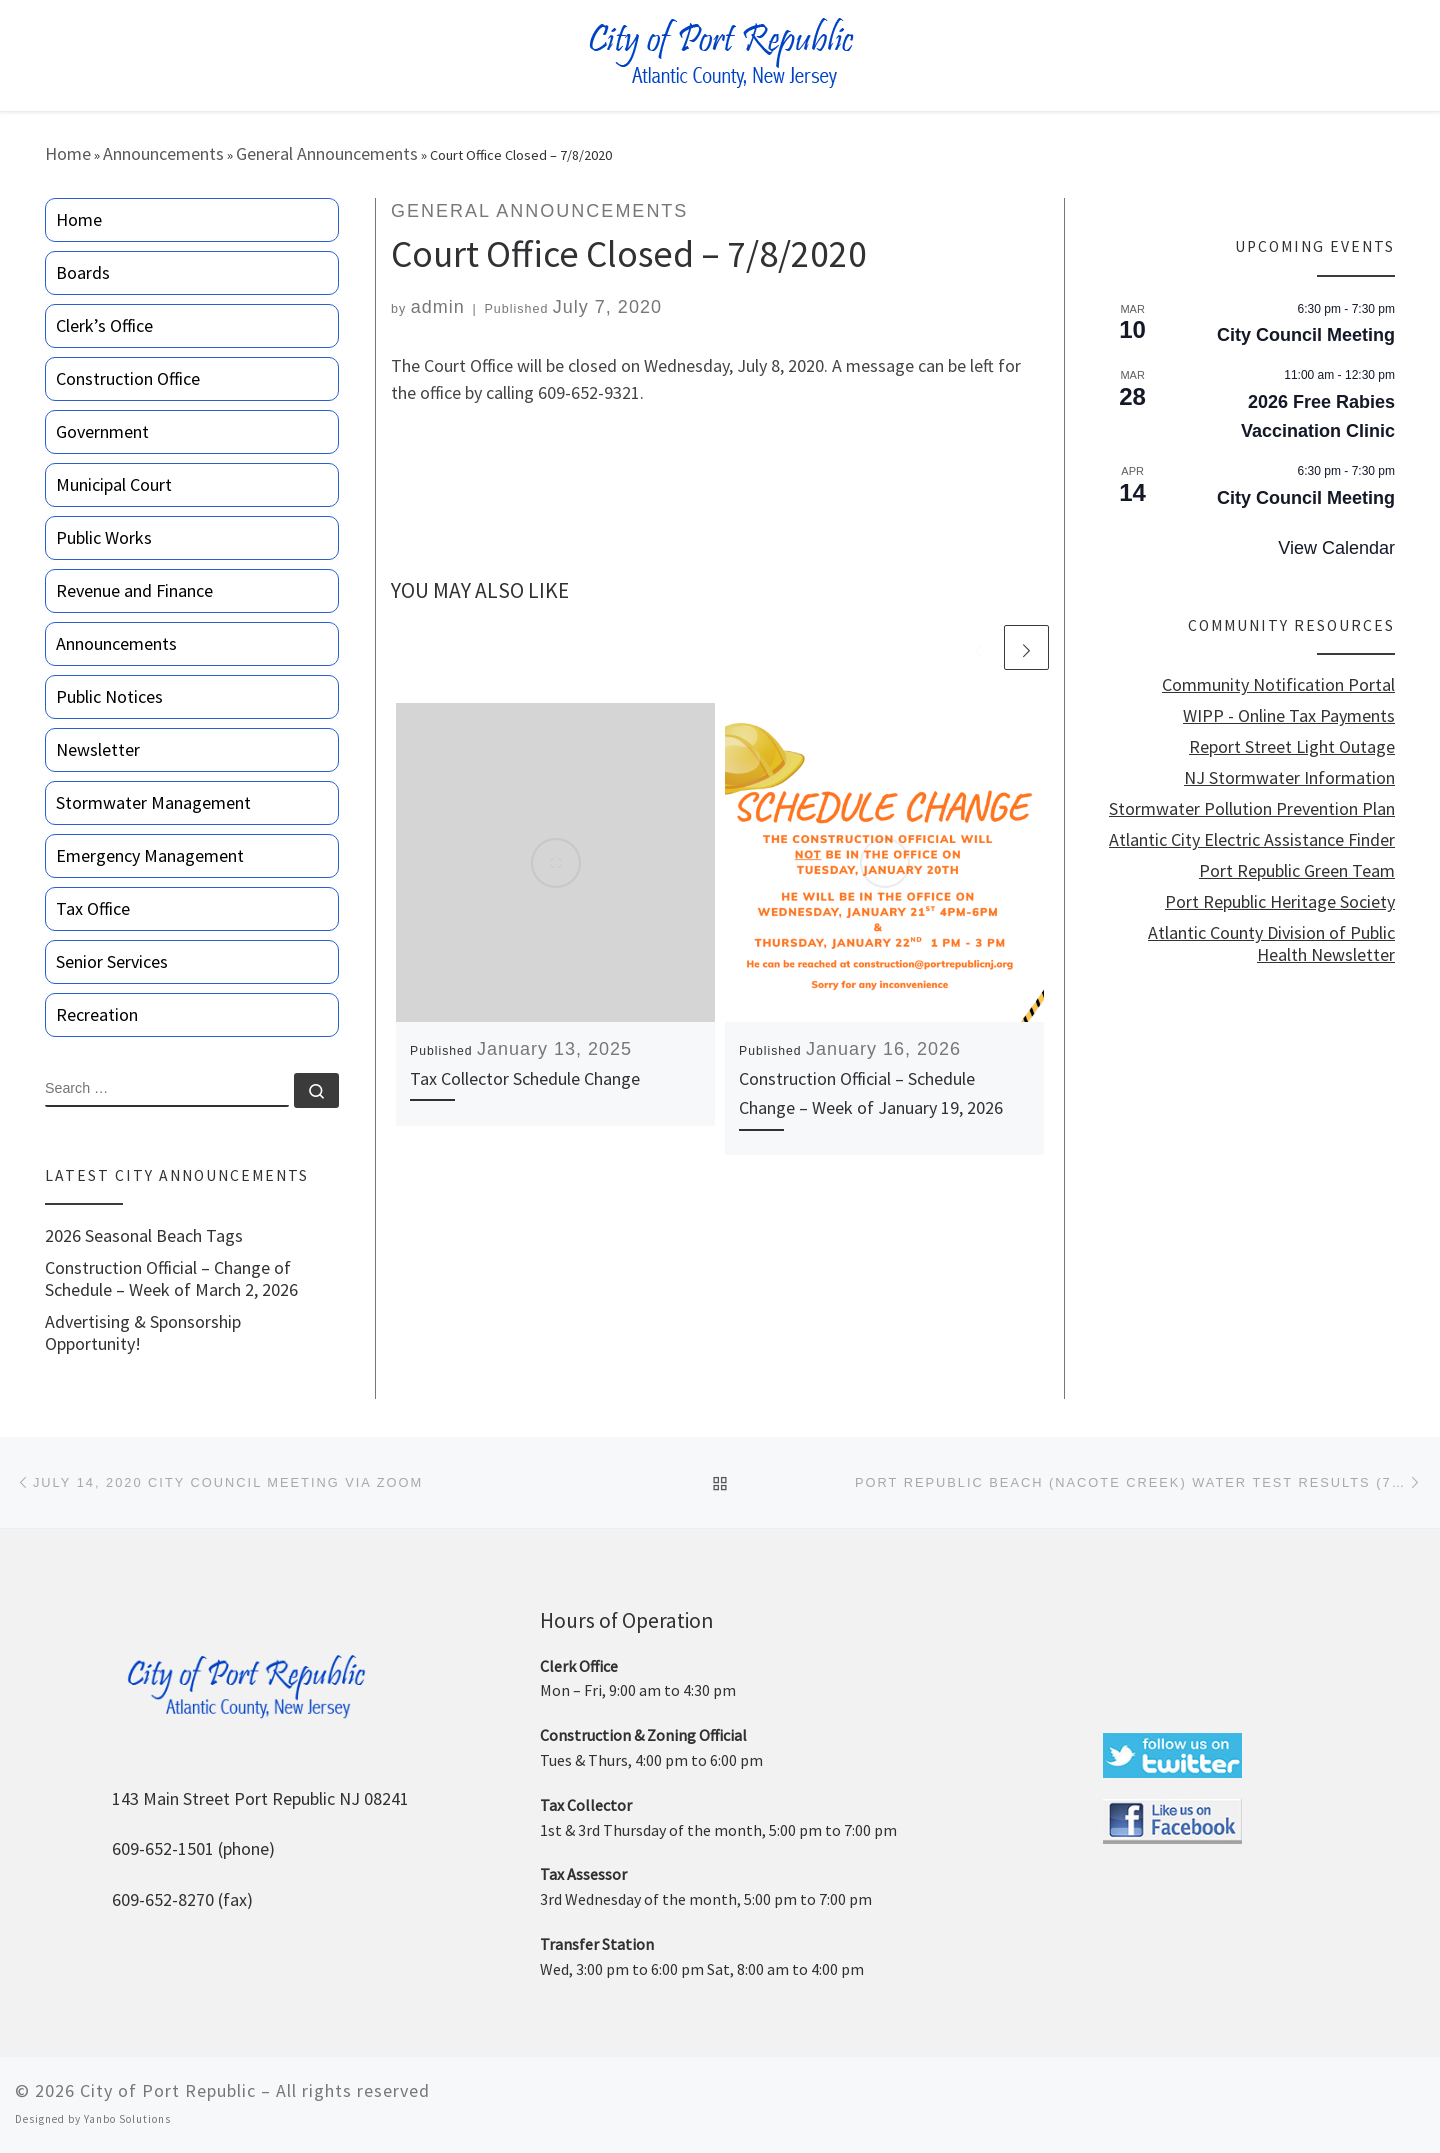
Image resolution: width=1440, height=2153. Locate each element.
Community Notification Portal (1278, 685)
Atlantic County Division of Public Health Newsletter (1271, 944)
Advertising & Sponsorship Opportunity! (143, 1333)
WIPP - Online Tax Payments (1289, 716)
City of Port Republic (168, 2090)
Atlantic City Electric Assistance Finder (1252, 840)
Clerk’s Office (104, 325)
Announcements (163, 153)
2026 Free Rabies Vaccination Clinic (1318, 416)
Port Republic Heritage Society (1280, 902)
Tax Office (93, 908)
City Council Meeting (1306, 335)
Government (102, 431)
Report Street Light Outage (1292, 747)
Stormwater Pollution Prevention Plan (1252, 809)
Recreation (97, 1014)
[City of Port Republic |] (720, 53)
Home (68, 153)
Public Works (104, 537)
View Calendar (1336, 548)
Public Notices (109, 696)
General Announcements (327, 153)
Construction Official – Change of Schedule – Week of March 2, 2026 (171, 1279)
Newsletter (98, 749)
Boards (83, 272)
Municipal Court (114, 484)
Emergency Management (150, 855)
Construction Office (128, 378)
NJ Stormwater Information (1289, 778)
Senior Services (112, 961)
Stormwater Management (153, 802)
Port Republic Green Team (1297, 871)
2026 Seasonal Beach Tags (144, 1236)
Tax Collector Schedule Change (525, 1078)
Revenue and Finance (134, 590)
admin (438, 307)
